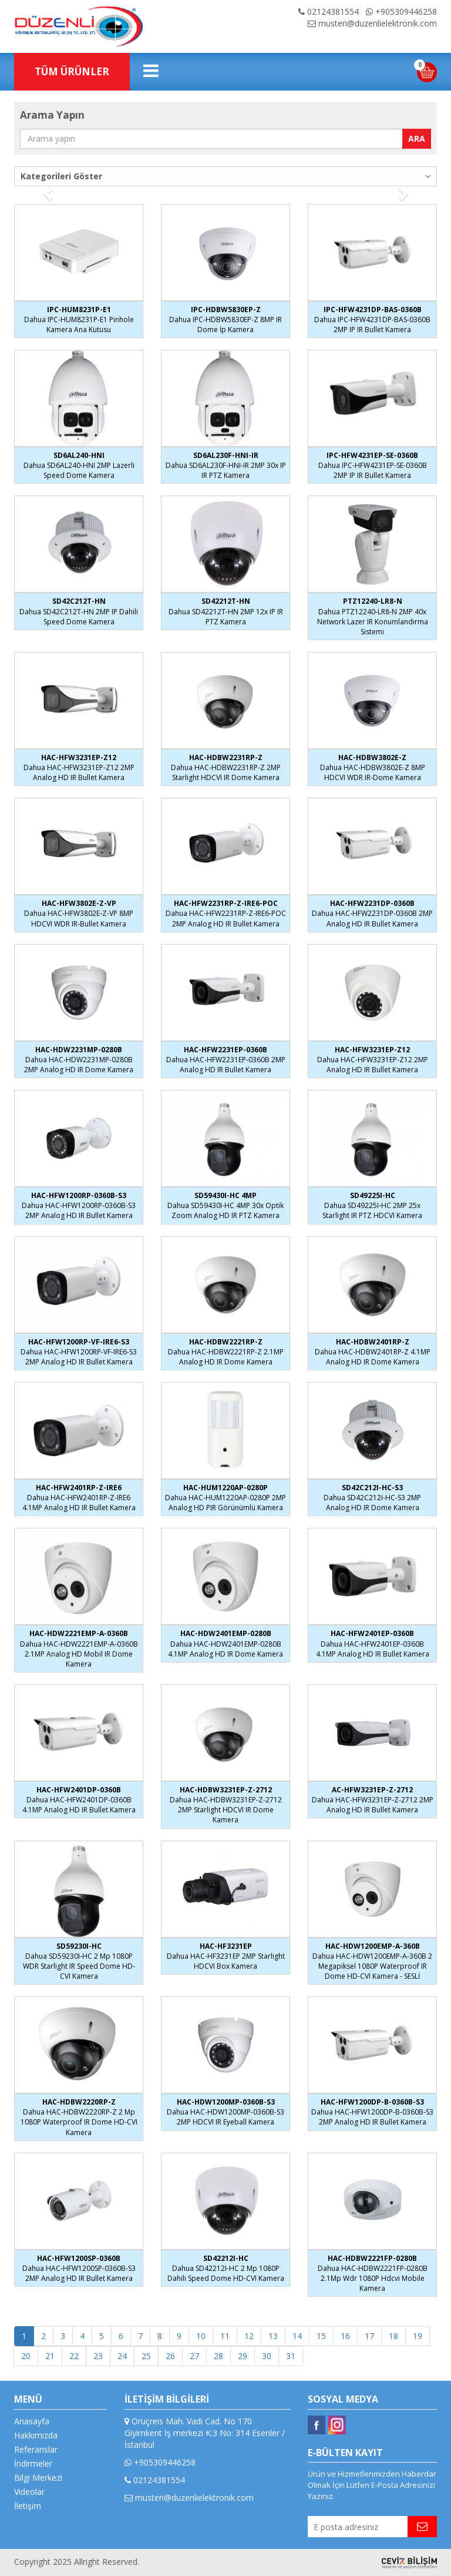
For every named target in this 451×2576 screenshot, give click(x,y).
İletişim (27, 2505)
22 (74, 2355)
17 (369, 2335)
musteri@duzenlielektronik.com (372, 23)
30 (266, 2355)
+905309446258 (401, 11)
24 (122, 2355)
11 (225, 2335)
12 (249, 2335)
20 (26, 2355)
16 (345, 2335)
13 (273, 2335)
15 (321, 2335)
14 (297, 2335)
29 (242, 2355)
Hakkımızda (36, 2435)
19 (417, 2335)
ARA (416, 138)
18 (393, 2335)
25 (146, 2355)
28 (218, 2355)
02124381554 (328, 11)
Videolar (29, 2491)
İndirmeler (33, 2463)
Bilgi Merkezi (38, 2477)
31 (290, 2355)
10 (201, 2335)
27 (194, 2355)
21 (50, 2355)
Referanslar (36, 2449)
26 (170, 2355)
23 (98, 2355)
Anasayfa (31, 2421)
